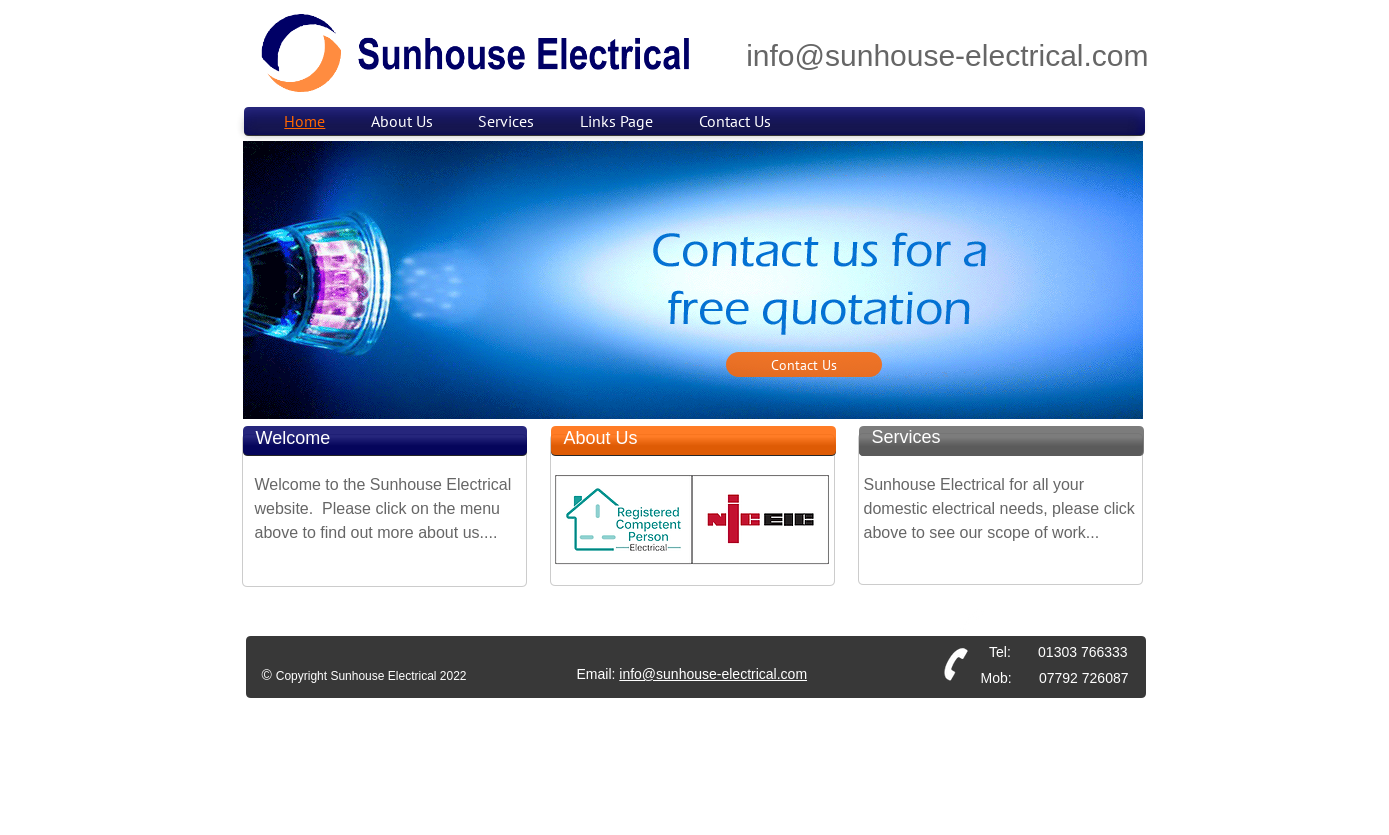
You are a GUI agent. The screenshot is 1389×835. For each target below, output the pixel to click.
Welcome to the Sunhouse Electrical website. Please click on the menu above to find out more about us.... (383, 508)
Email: (598, 674)
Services (906, 437)
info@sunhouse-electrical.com (713, 674)
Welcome (293, 438)
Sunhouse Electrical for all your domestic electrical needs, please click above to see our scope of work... (999, 508)
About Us (601, 438)
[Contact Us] (804, 364)
